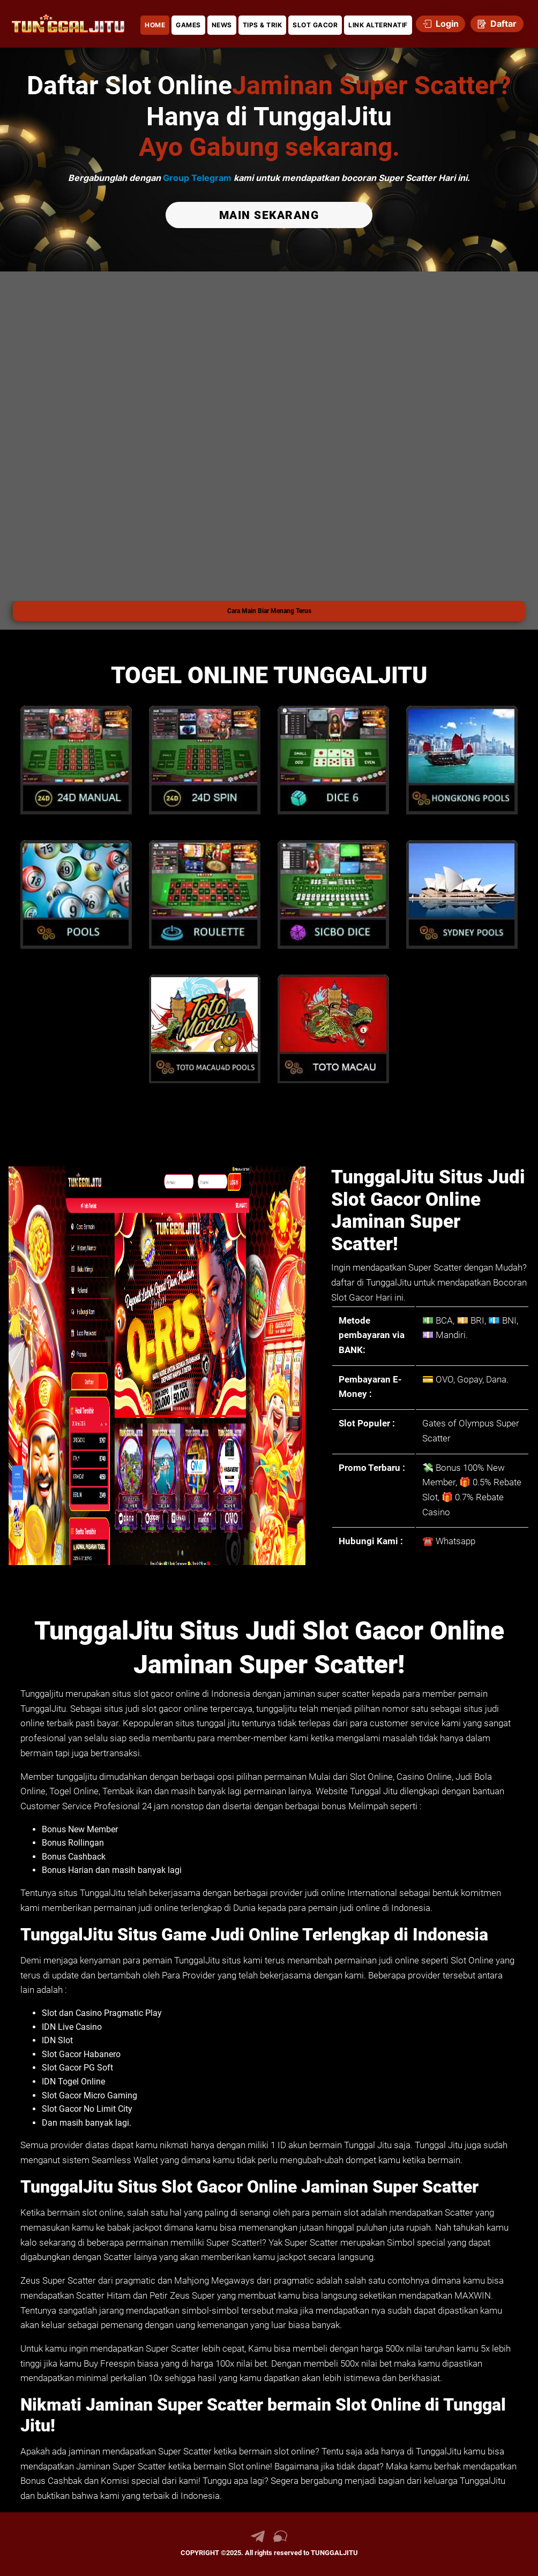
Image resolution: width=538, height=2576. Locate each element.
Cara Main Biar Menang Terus (269, 611)
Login (441, 23)
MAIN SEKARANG (269, 215)
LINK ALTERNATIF (378, 25)
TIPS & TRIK (262, 25)
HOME (155, 25)
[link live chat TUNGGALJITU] (280, 2540)
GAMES (188, 25)
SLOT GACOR (315, 25)
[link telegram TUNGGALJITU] (258, 2540)
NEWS (222, 25)
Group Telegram (197, 177)
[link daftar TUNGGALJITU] (68, 24)
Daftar (497, 23)
